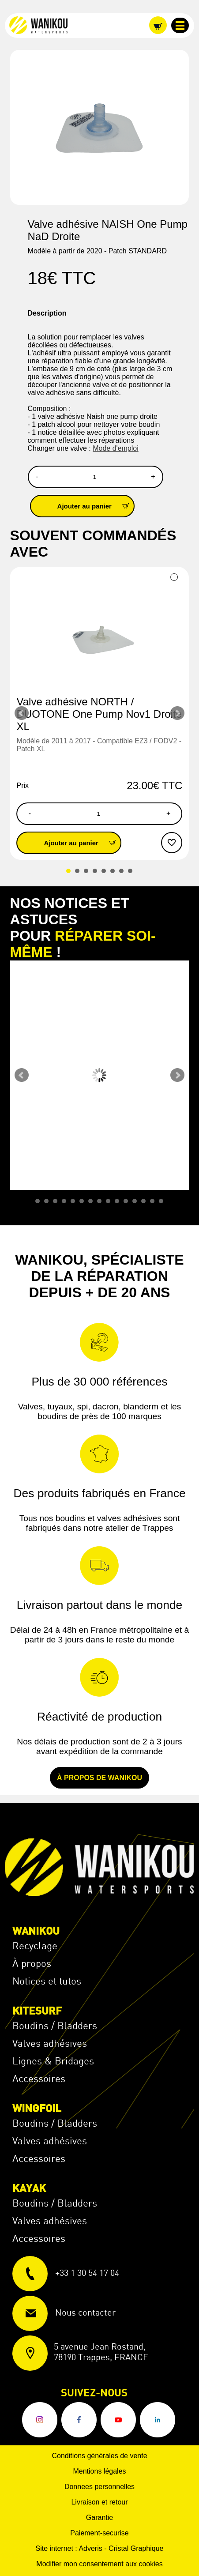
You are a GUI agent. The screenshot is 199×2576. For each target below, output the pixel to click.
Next (177, 713)
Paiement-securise (99, 2533)
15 (161, 1201)
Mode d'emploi (116, 448)
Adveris (90, 2548)
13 (143, 1201)
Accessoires (38, 2078)
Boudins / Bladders (54, 2025)
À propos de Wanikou (99, 1777)
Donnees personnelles (99, 2486)
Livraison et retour (99, 2502)
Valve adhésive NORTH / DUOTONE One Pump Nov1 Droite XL (99, 714)
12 (134, 1201)
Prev (22, 713)
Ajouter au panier (95, 505)
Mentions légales (99, 2471)
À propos (31, 1963)
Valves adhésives (49, 2043)
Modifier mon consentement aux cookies (99, 2564)
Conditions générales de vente (99, 2455)
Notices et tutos (46, 1981)
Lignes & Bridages (53, 2061)
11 (126, 1201)
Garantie (99, 2517)
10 (117, 1201)
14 (152, 1201)
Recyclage (34, 1945)
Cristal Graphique (136, 2548)
